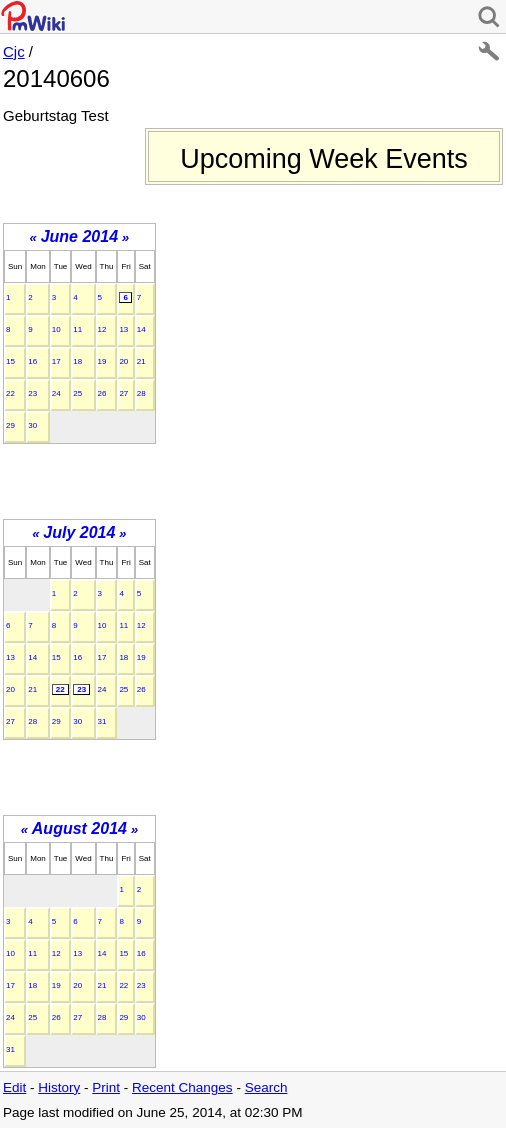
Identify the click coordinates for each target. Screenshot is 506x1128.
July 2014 (79, 532)
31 (102, 721)
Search (266, 1087)
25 (77, 393)
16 (32, 361)
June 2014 (79, 236)
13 (123, 329)
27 (123, 393)
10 (56, 329)
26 (102, 393)
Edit (14, 1087)
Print (106, 1087)
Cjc (14, 51)
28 (141, 393)
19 (102, 361)
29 (10, 425)
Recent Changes (182, 1087)
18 (77, 361)
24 (56, 393)
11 (77, 329)
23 (32, 393)
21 (141, 361)
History (59, 1087)
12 (102, 329)
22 (10, 393)
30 (32, 425)
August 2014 (79, 828)
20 (123, 361)
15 (10, 361)
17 (56, 361)
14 (141, 329)
